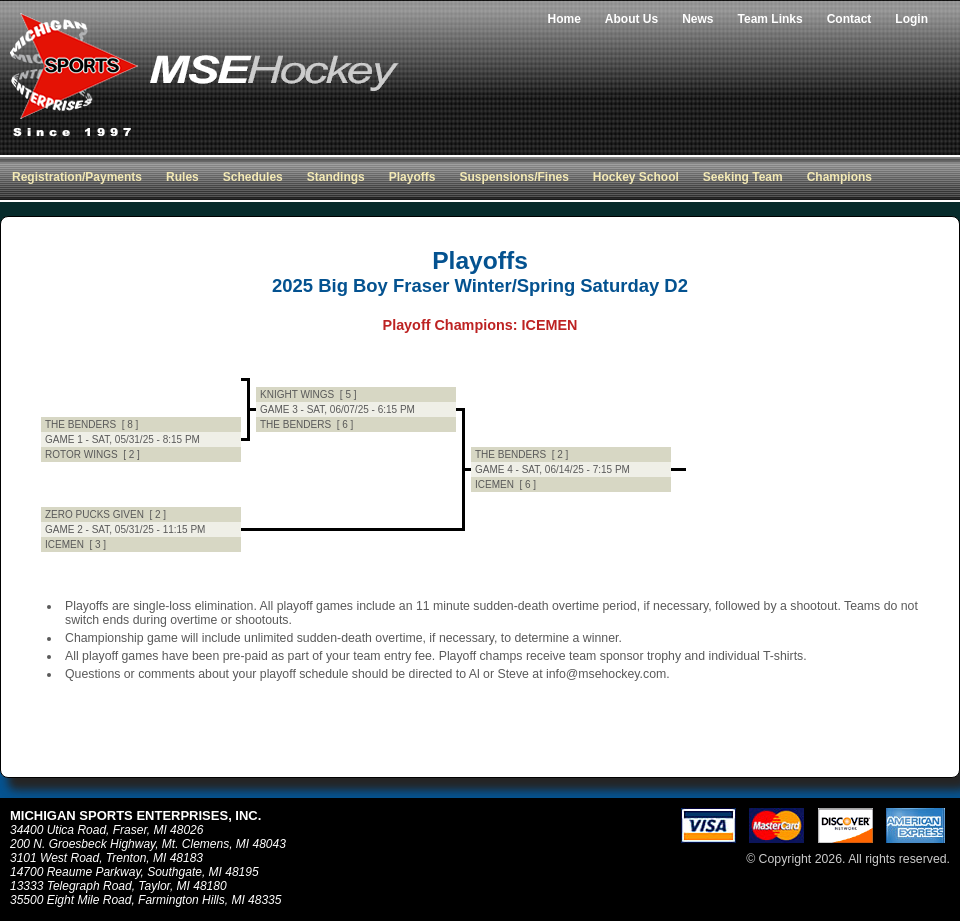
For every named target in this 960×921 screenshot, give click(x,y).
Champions (839, 177)
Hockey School (636, 177)
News (697, 19)
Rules (182, 177)
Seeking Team (743, 177)
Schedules (253, 177)
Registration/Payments (77, 177)
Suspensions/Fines (513, 177)
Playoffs (412, 177)
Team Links (770, 19)
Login (911, 19)
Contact (849, 19)
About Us (631, 19)
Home (564, 19)
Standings (336, 177)
